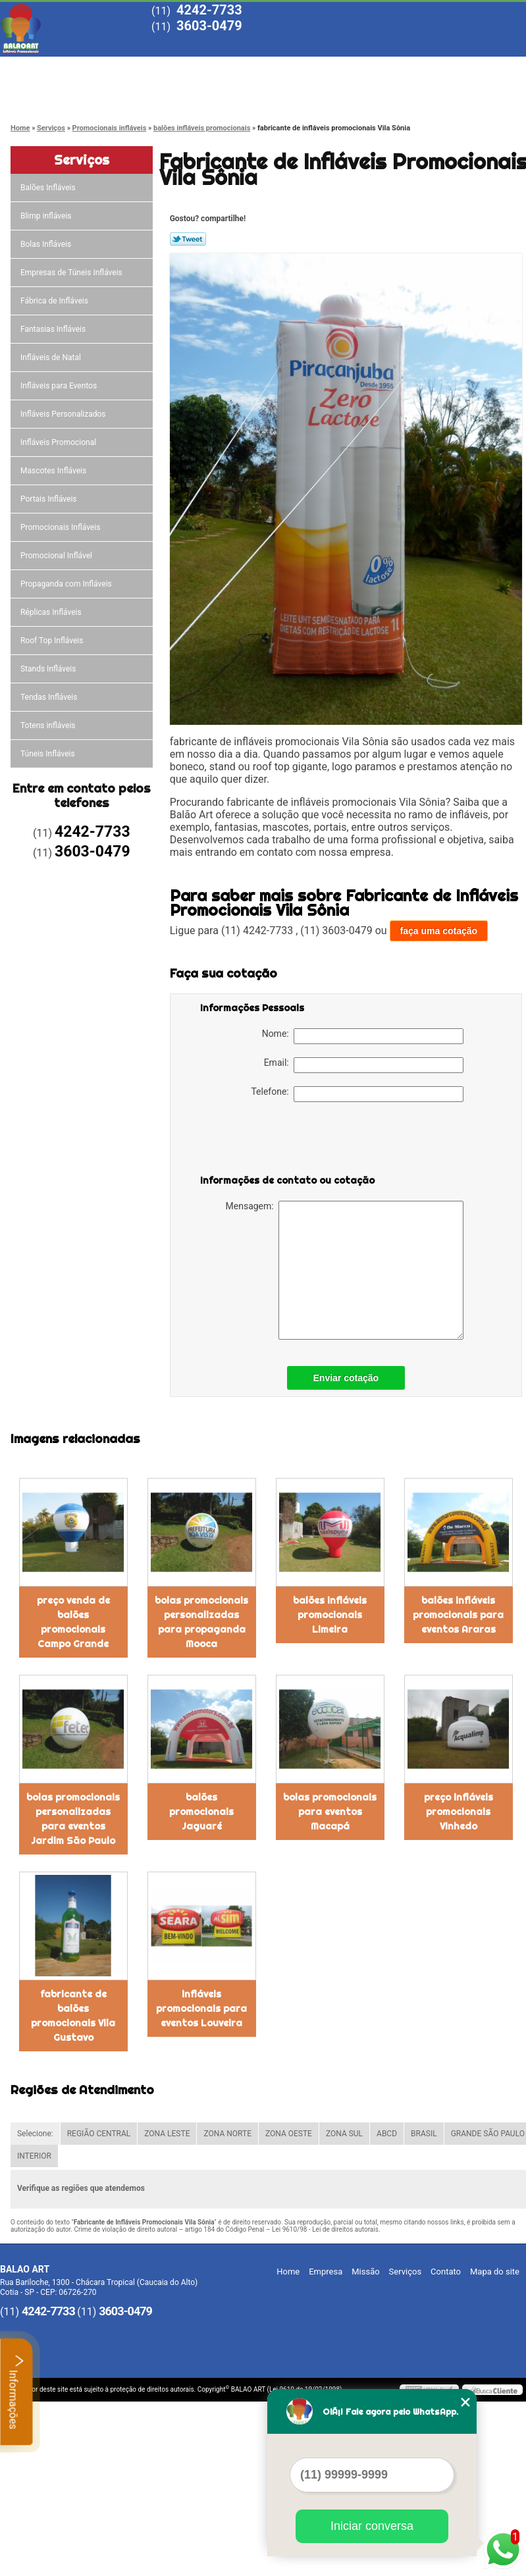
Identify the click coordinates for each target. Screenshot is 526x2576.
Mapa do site (494, 2271)
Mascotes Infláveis (54, 470)
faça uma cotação (439, 931)
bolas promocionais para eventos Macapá (330, 1811)
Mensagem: (344, 1270)
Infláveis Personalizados (64, 414)
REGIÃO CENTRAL (99, 2133)
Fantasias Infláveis (54, 329)
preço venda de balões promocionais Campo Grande (73, 1622)
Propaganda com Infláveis (67, 584)
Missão (233, 67)
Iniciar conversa (371, 2526)
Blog (421, 67)
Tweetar (188, 239)
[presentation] (284, 1141)
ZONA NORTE (227, 2133)
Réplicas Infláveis (52, 612)
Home (46, 67)
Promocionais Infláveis (61, 527)
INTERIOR (34, 2156)
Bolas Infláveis (46, 244)
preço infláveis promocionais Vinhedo (458, 1811)
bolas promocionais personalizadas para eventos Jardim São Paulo (73, 1819)
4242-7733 (209, 10)
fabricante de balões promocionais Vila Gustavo (73, 2015)
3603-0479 (209, 26)
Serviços (327, 67)
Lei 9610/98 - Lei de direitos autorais (325, 2229)
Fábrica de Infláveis (55, 300)
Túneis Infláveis (48, 753)
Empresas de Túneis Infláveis (72, 272)
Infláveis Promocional (59, 442)
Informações (16, 2391)
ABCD (387, 2133)
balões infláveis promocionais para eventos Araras (458, 1614)
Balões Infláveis (49, 187)
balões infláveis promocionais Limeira (330, 1614)
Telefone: (357, 1094)
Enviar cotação (346, 1378)
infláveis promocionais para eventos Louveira (201, 2008)
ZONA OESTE (288, 2133)
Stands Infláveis (49, 668)
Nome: (362, 1036)
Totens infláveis (49, 725)
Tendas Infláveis (49, 697)
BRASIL (424, 2133)
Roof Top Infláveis (52, 640)
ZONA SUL (344, 2133)
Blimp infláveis (47, 216)
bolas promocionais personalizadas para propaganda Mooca (201, 1622)
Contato (46, 93)
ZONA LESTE (167, 2133)
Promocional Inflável (57, 555)
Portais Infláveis (49, 499)
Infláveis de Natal (51, 357)
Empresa (140, 67)
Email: (363, 1065)
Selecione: (35, 2133)
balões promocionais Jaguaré (201, 1811)
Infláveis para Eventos (59, 385)
